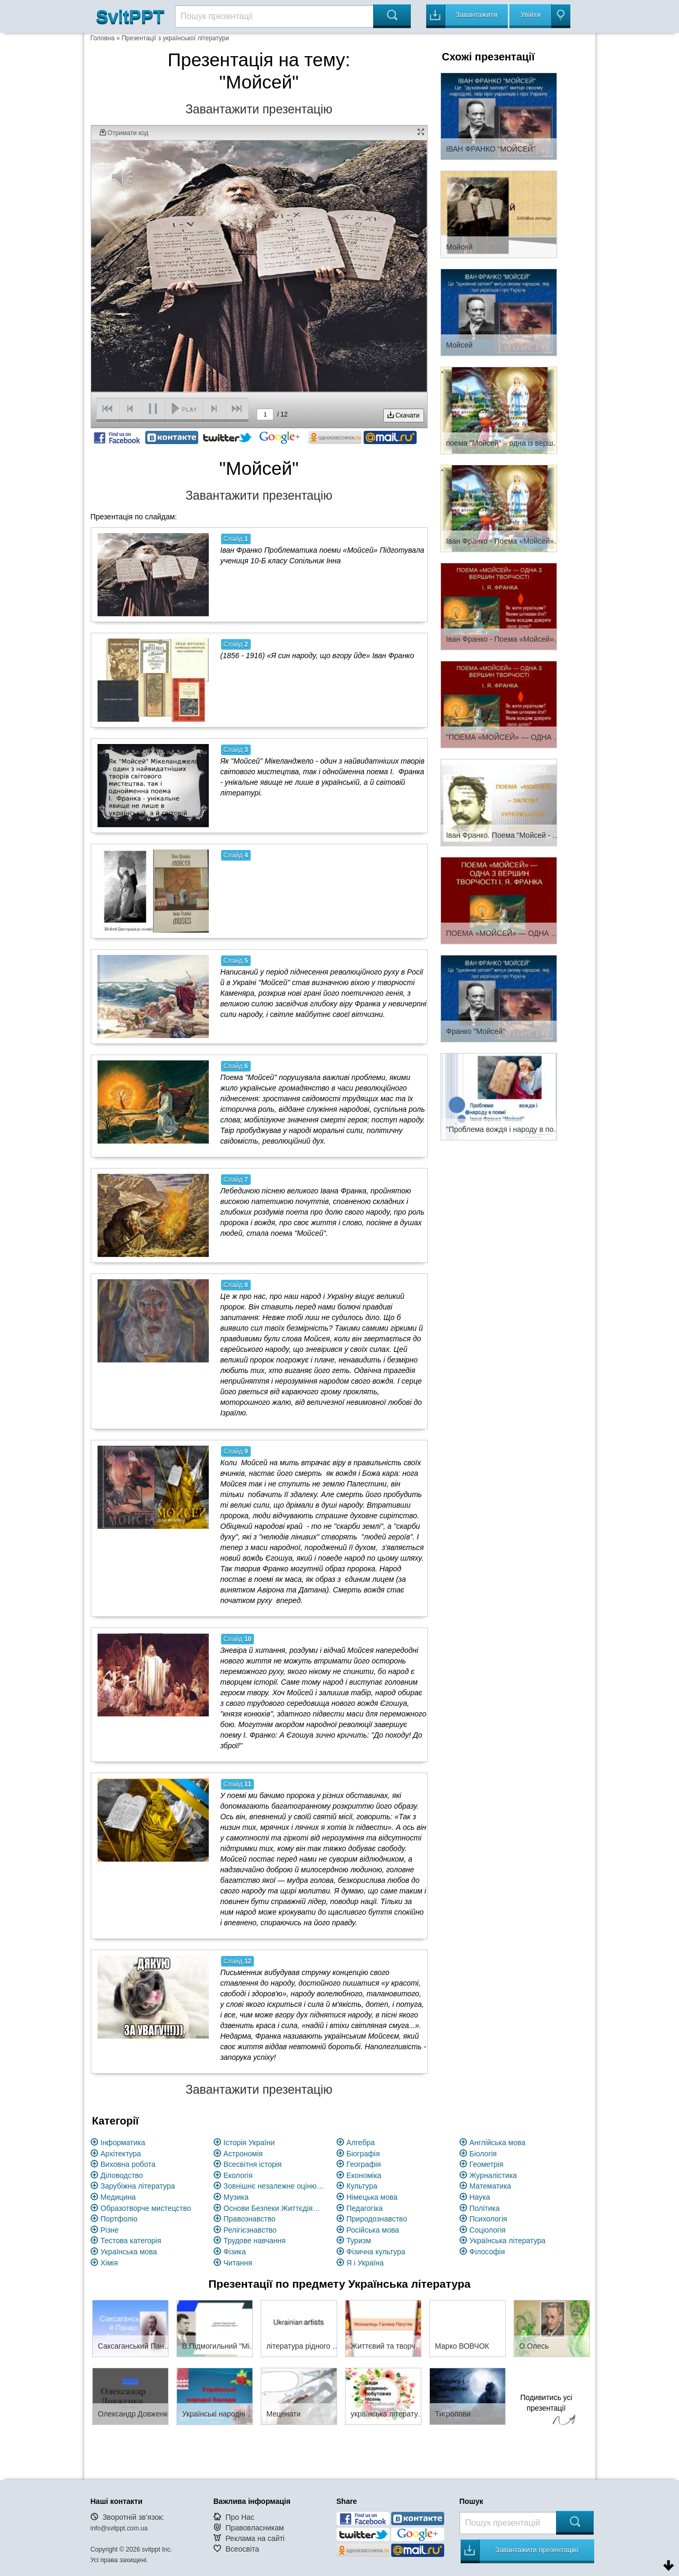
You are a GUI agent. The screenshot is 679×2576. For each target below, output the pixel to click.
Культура (362, 2186)
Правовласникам (254, 2528)
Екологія (238, 2175)
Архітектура (121, 2153)
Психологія (488, 2219)
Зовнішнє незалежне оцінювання (274, 2186)
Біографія (363, 2153)
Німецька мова (372, 2197)
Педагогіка (365, 2208)
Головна (103, 38)
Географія (364, 2164)
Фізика (235, 2251)
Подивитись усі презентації (546, 2411)
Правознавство (250, 2219)
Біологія (483, 2153)
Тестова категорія (131, 2240)
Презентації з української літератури (175, 38)
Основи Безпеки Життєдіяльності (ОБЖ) (274, 2208)
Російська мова (373, 2230)
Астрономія (243, 2153)
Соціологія (488, 2230)
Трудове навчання (255, 2240)
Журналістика (493, 2175)
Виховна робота (128, 2164)
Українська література (508, 2240)
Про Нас (239, 2517)
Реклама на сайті (255, 2538)
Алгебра (361, 2142)
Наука (480, 2197)
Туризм (359, 2240)
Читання (238, 2263)
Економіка (364, 2175)
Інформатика (123, 2142)
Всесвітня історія (253, 2164)
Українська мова (129, 2251)
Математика (491, 2186)
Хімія (109, 2263)
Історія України (249, 2142)
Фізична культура (376, 2251)
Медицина (118, 2197)
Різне (110, 2230)
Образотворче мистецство (146, 2208)
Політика (485, 2208)
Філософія (487, 2251)
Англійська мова (498, 2142)
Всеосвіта (242, 2549)
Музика (236, 2197)
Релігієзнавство (250, 2230)
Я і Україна (365, 2263)
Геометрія (487, 2164)
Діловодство (122, 2175)
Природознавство (377, 2219)
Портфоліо (119, 2219)
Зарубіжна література (138, 2186)
